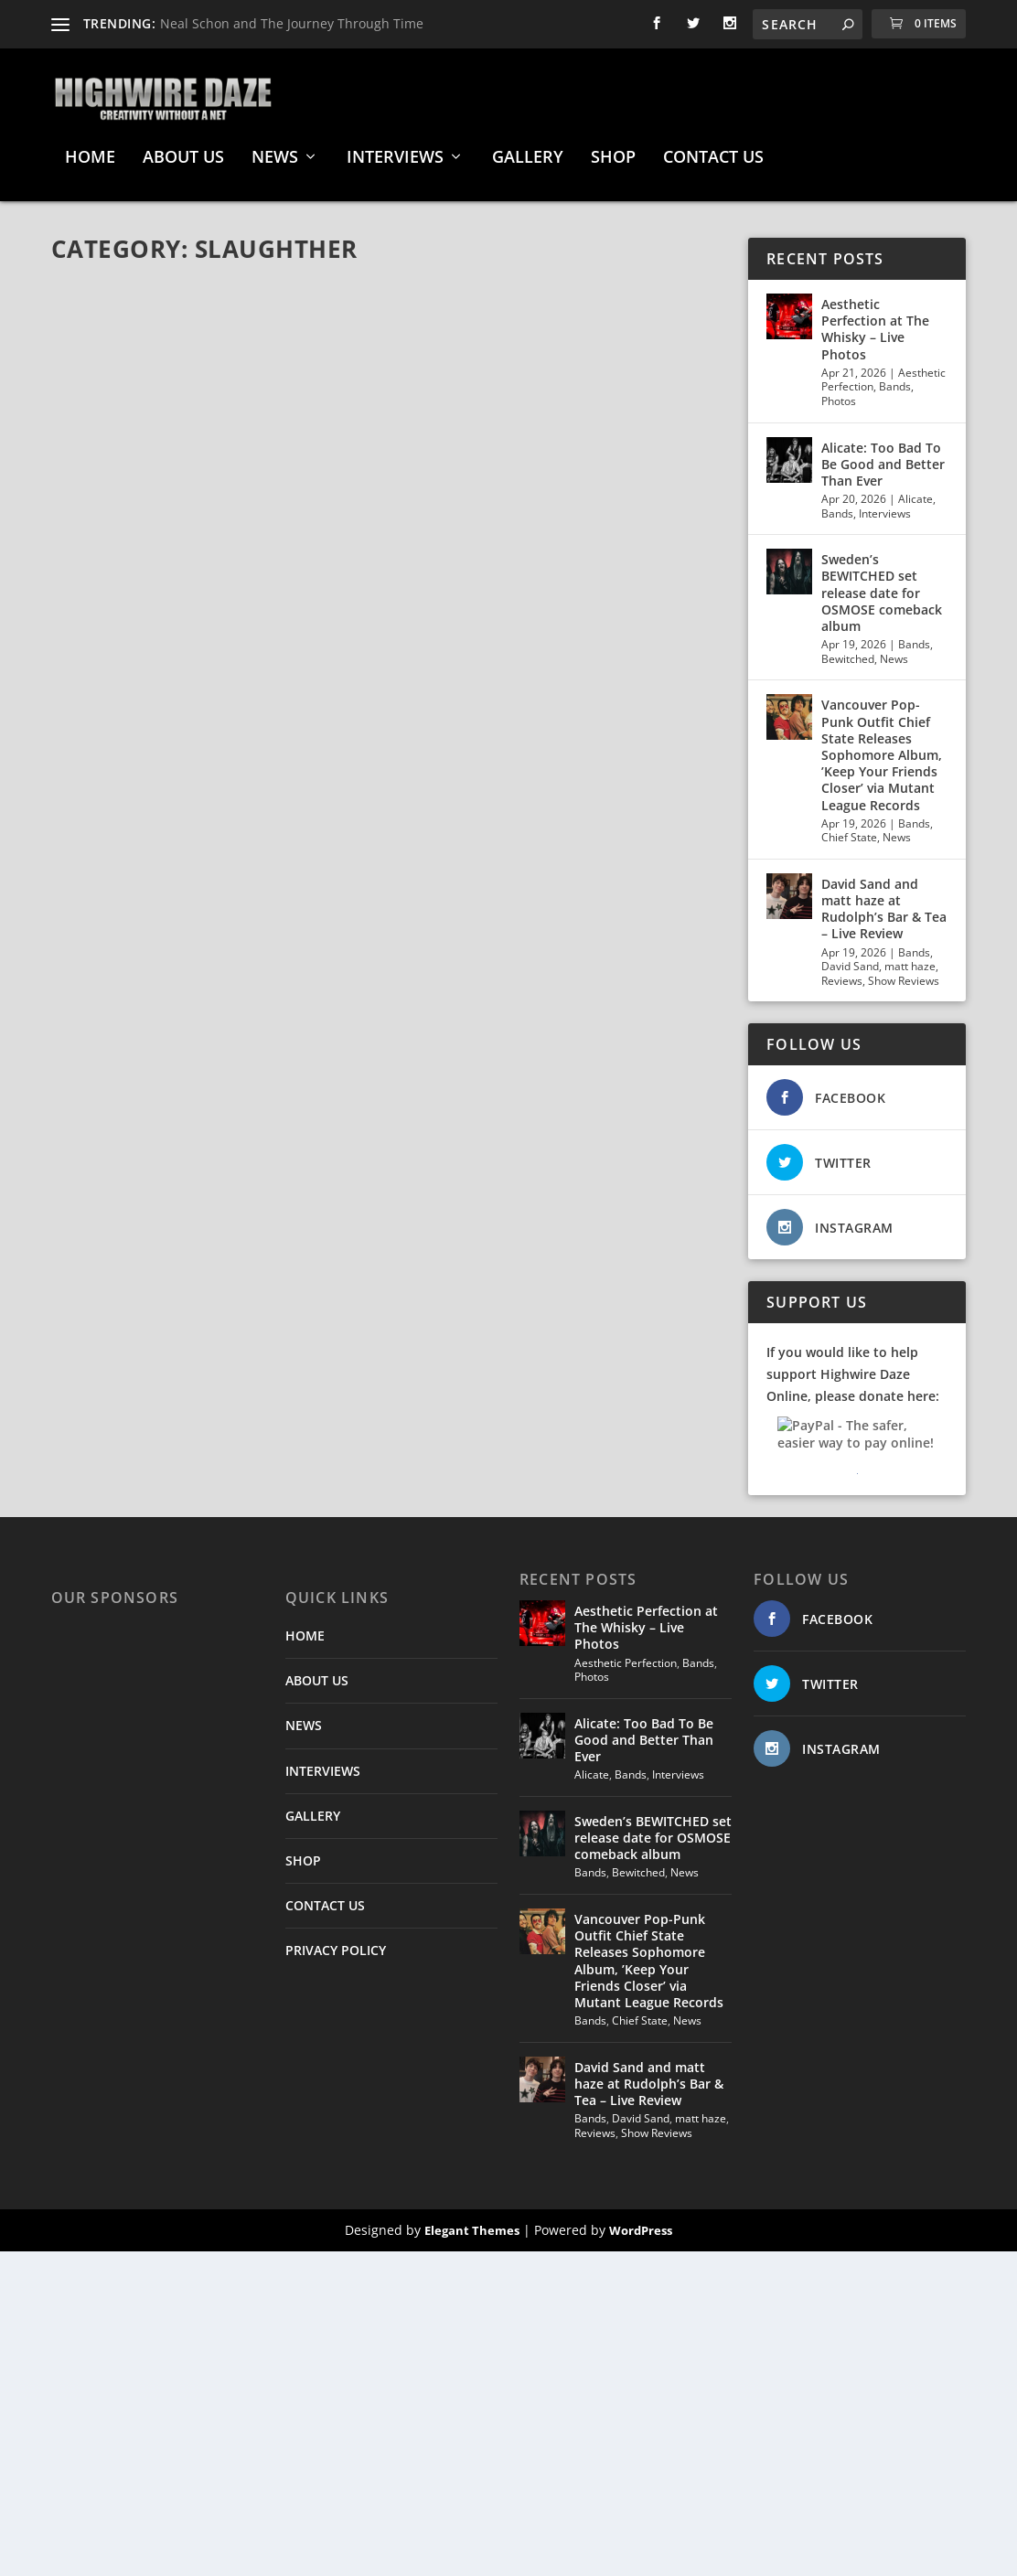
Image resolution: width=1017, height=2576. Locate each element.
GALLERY (527, 149)
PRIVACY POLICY (335, 1941)
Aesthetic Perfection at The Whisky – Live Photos (875, 320)
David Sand (850, 957)
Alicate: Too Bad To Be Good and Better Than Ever (883, 455)
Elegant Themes (471, 2221)
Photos (838, 392)
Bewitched (847, 649)
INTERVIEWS (395, 149)
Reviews (841, 971)
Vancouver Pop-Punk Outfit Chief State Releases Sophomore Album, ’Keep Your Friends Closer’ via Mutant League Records (881, 745)
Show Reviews (903, 971)
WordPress (640, 2221)
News (894, 649)
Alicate (915, 489)
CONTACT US (713, 149)
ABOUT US (183, 149)
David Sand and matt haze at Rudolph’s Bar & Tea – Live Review (884, 900)
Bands (895, 377)
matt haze (910, 957)
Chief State (849, 828)
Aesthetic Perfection (625, 1654)
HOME (90, 149)
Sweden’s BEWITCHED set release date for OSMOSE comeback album (881, 583)
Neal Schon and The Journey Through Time (291, 23)
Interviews (885, 504)
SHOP (613, 149)
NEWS (275, 149)
